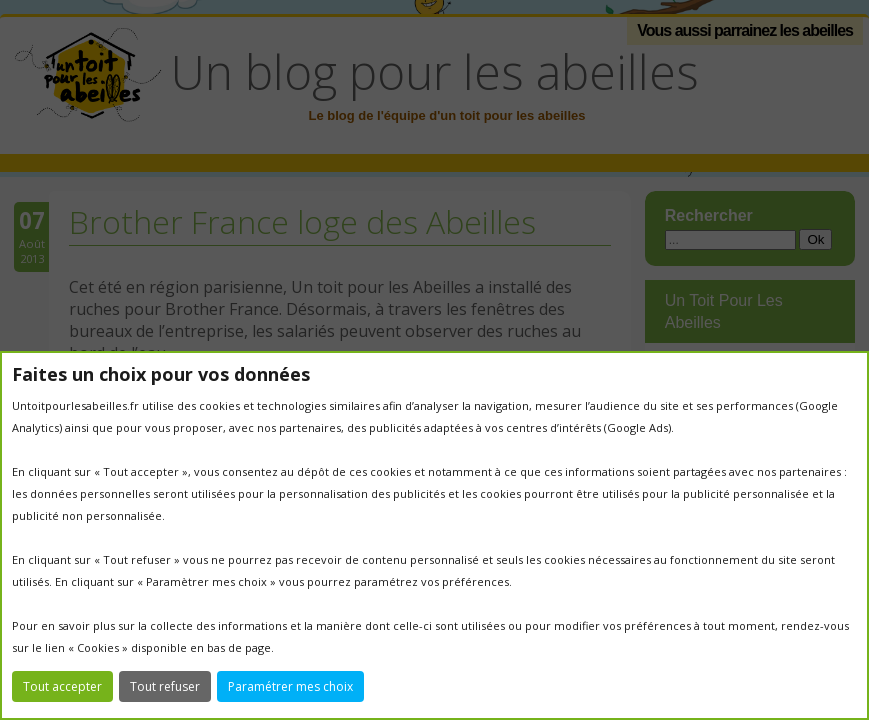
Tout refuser (165, 686)
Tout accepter (62, 686)
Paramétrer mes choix (290, 686)
